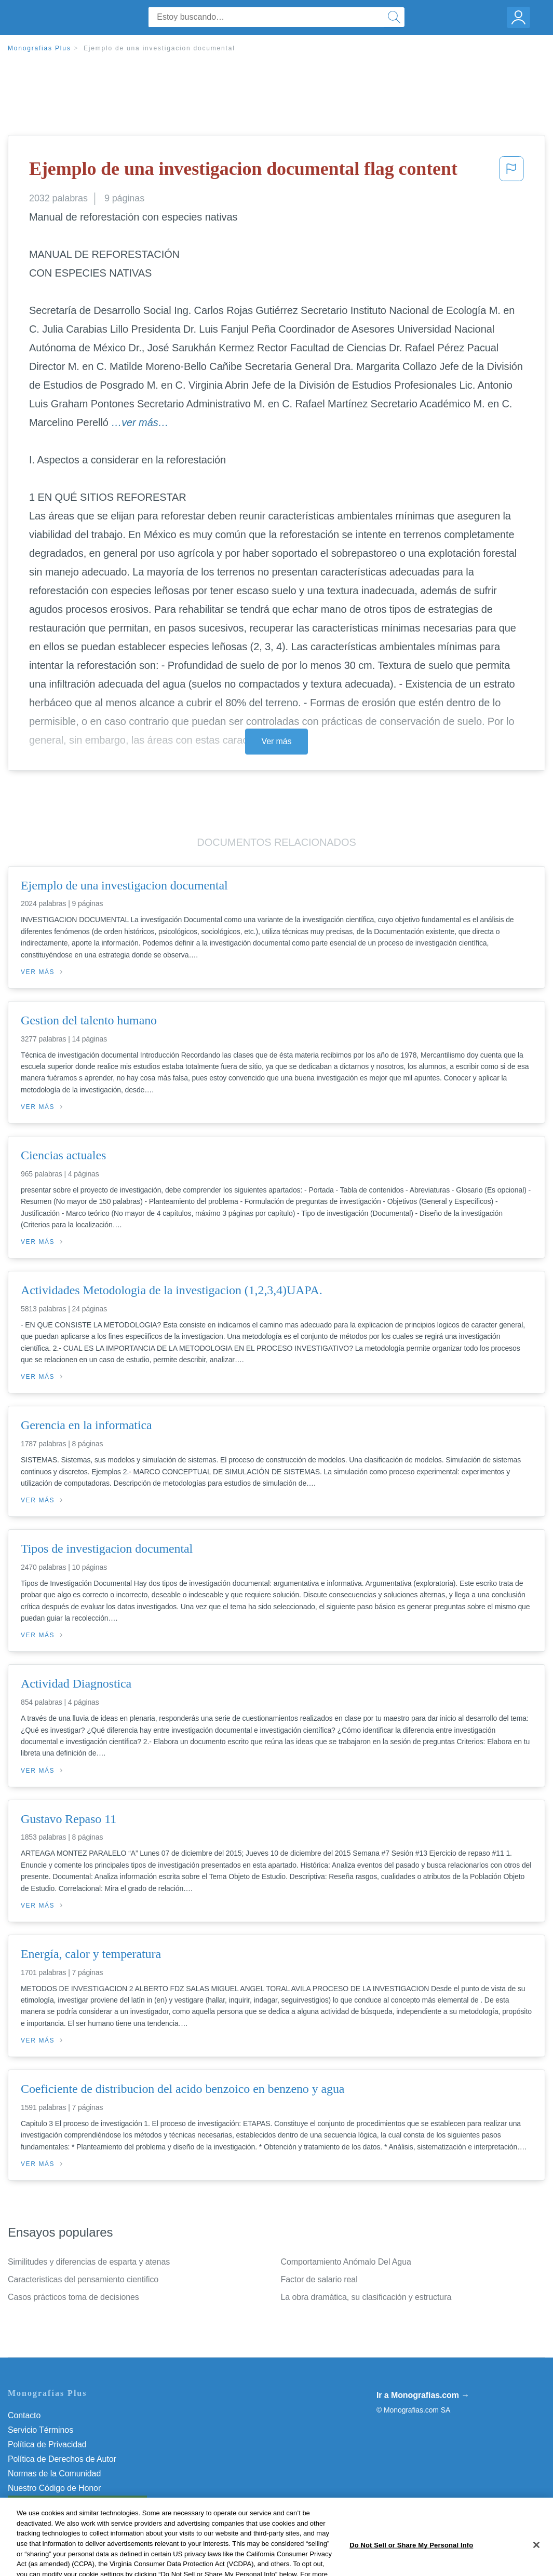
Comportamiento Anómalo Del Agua (346, 2261)
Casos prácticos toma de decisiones (73, 2297)
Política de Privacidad (47, 2444)
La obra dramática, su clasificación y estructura (366, 2297)
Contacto (24, 2415)
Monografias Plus (39, 48)
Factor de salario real (319, 2279)
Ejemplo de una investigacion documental (159, 48)
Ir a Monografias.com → (422, 2395)
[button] (511, 171)
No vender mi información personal (71, 2502)
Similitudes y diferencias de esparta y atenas (89, 2261)
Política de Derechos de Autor (62, 2459)
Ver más (277, 741)
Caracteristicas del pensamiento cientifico (83, 2279)
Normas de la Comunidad (54, 2473)
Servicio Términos (40, 2430)
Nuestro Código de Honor (54, 2488)
